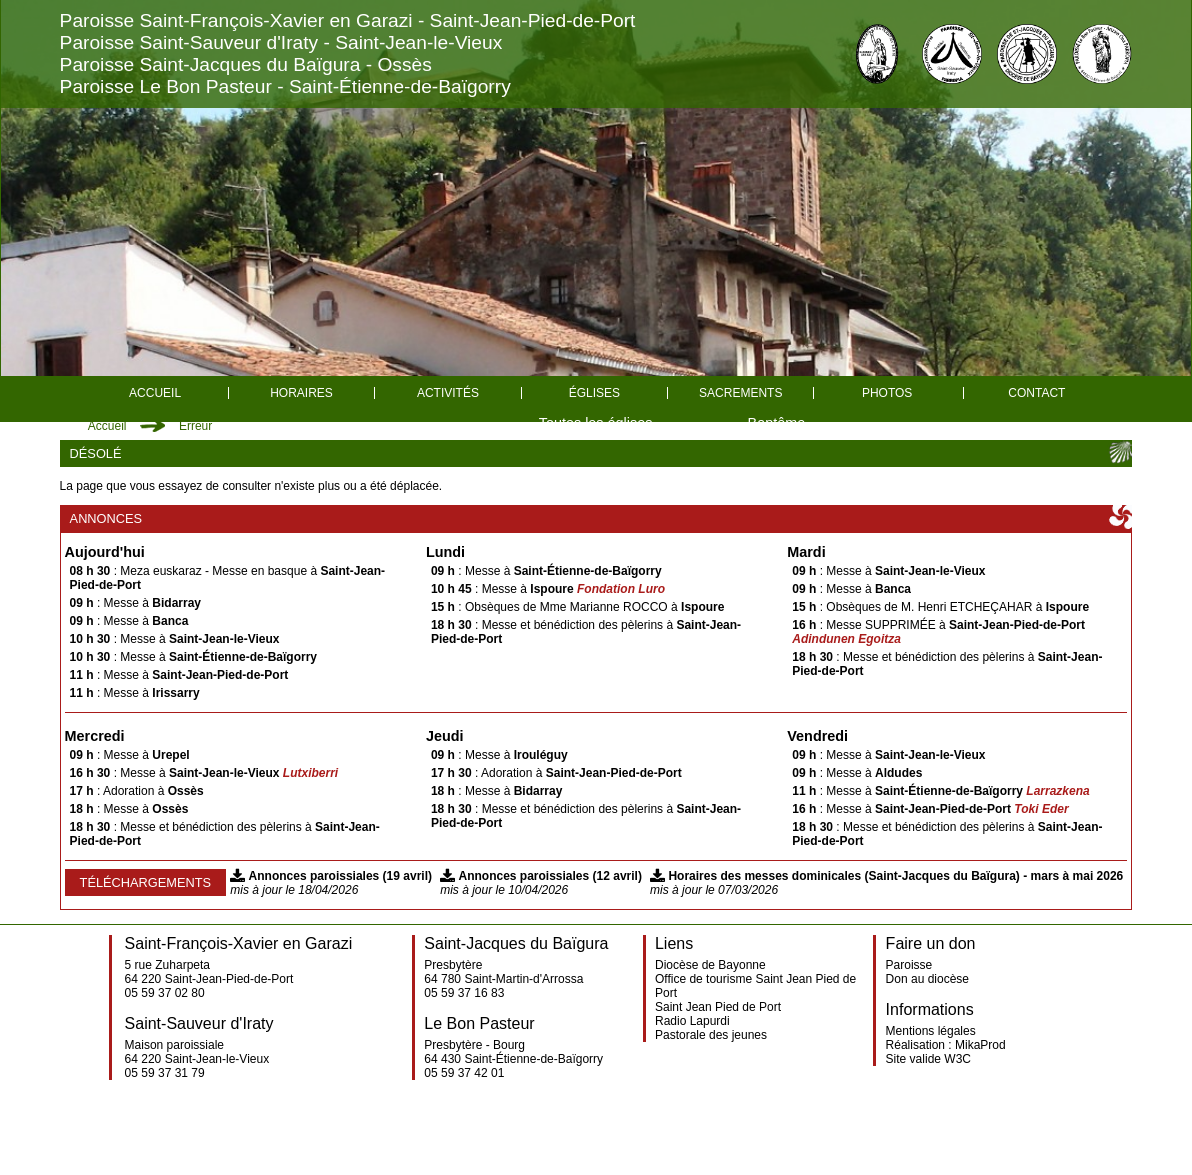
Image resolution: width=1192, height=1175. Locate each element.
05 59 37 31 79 (165, 1073)
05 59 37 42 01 (464, 1073)
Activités (448, 393)
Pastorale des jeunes (711, 1035)
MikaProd (980, 1045)
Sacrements (740, 393)
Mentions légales (931, 1031)
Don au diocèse (927, 979)
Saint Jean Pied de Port (718, 1007)
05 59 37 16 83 (464, 993)
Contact (1036, 393)
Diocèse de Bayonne (710, 965)
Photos (887, 393)
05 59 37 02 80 (165, 993)
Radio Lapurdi (692, 1021)
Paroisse (909, 965)
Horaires (301, 393)
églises (594, 393)
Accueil (155, 393)
